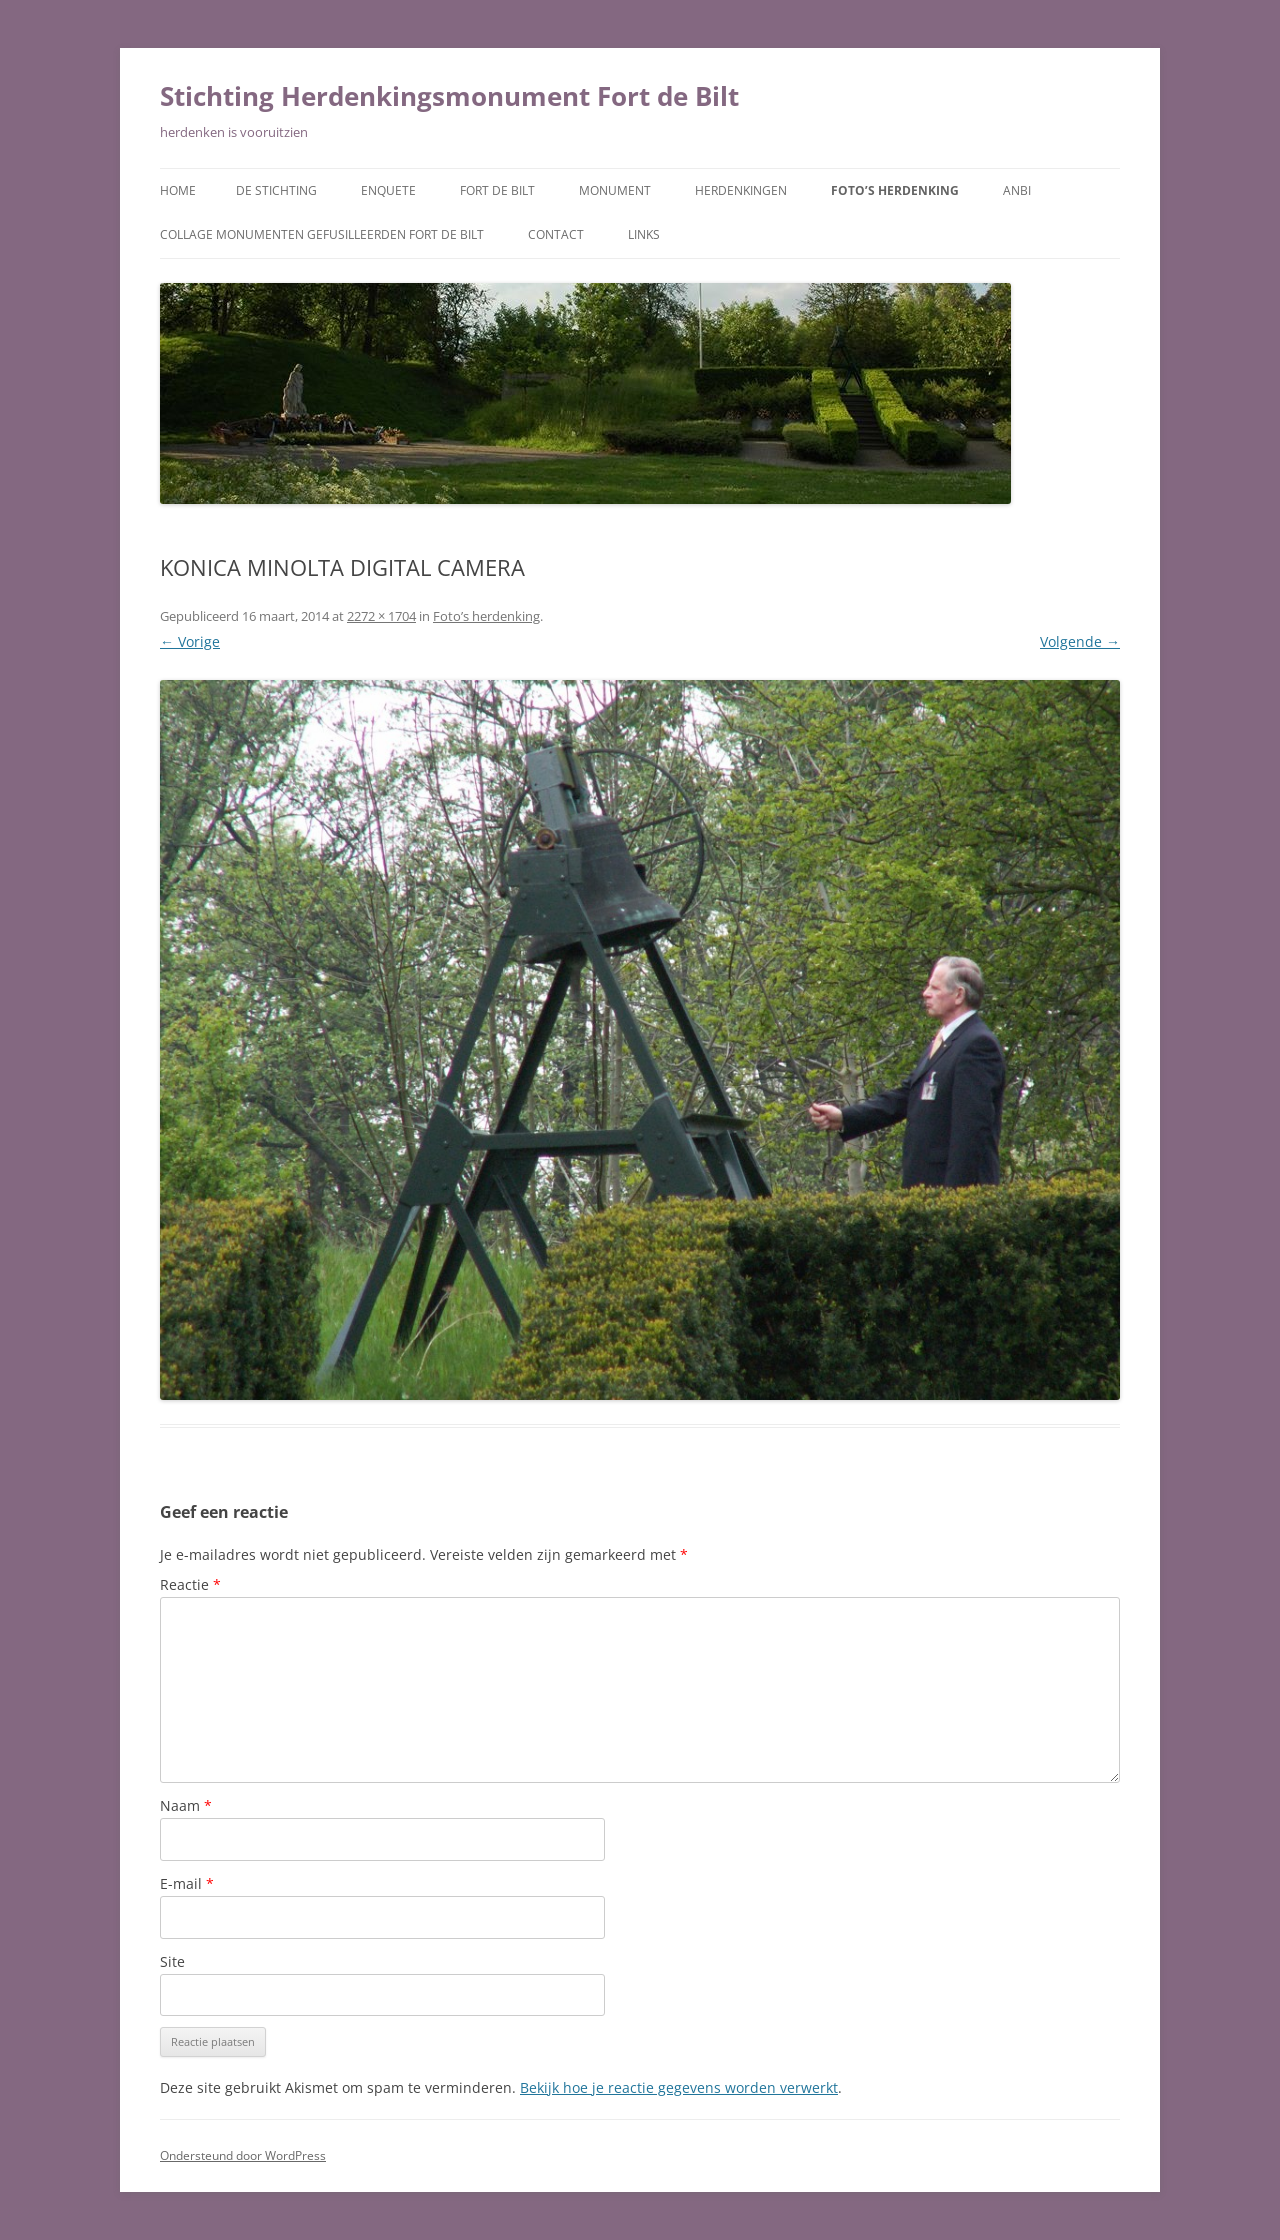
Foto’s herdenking (895, 190)
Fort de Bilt (497, 190)
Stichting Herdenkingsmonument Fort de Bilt (449, 96)
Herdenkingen (741, 190)
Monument (615, 190)
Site (172, 1961)
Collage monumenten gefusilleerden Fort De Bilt (322, 234)
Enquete (388, 190)
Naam (186, 1805)
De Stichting (276, 190)
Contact (556, 234)
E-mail (187, 1883)
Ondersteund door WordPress (243, 2155)
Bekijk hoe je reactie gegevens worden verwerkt (679, 2087)
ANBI (1017, 190)
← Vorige (190, 641)
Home (178, 190)
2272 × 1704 (381, 616)
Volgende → (1080, 641)
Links (644, 234)
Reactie (190, 1584)
